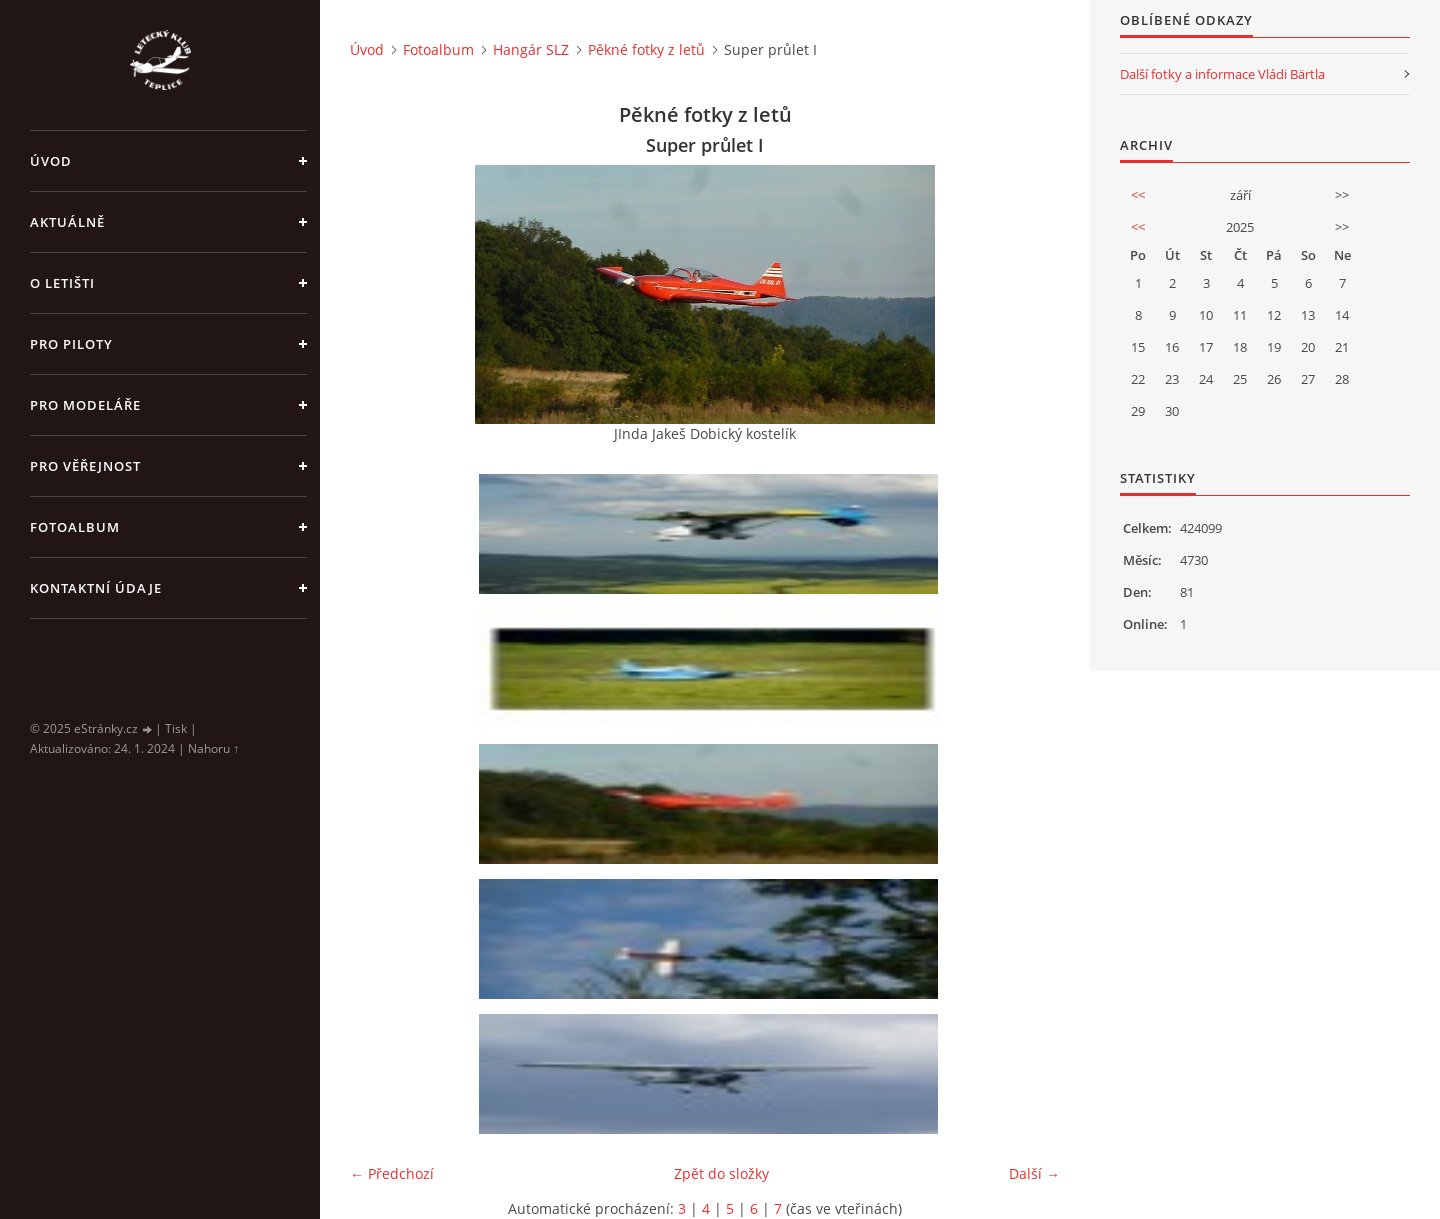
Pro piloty (71, 344)
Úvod (51, 161)
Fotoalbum (75, 527)
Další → (1034, 1173)
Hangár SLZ (531, 49)
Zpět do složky (721, 1173)
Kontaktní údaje (96, 588)
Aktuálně (67, 222)
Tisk (176, 728)
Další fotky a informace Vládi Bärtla (1222, 74)
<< (1138, 195)
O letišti (62, 283)
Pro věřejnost (85, 466)
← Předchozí (392, 1173)
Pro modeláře (85, 405)
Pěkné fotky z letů (646, 49)
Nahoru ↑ (213, 748)
